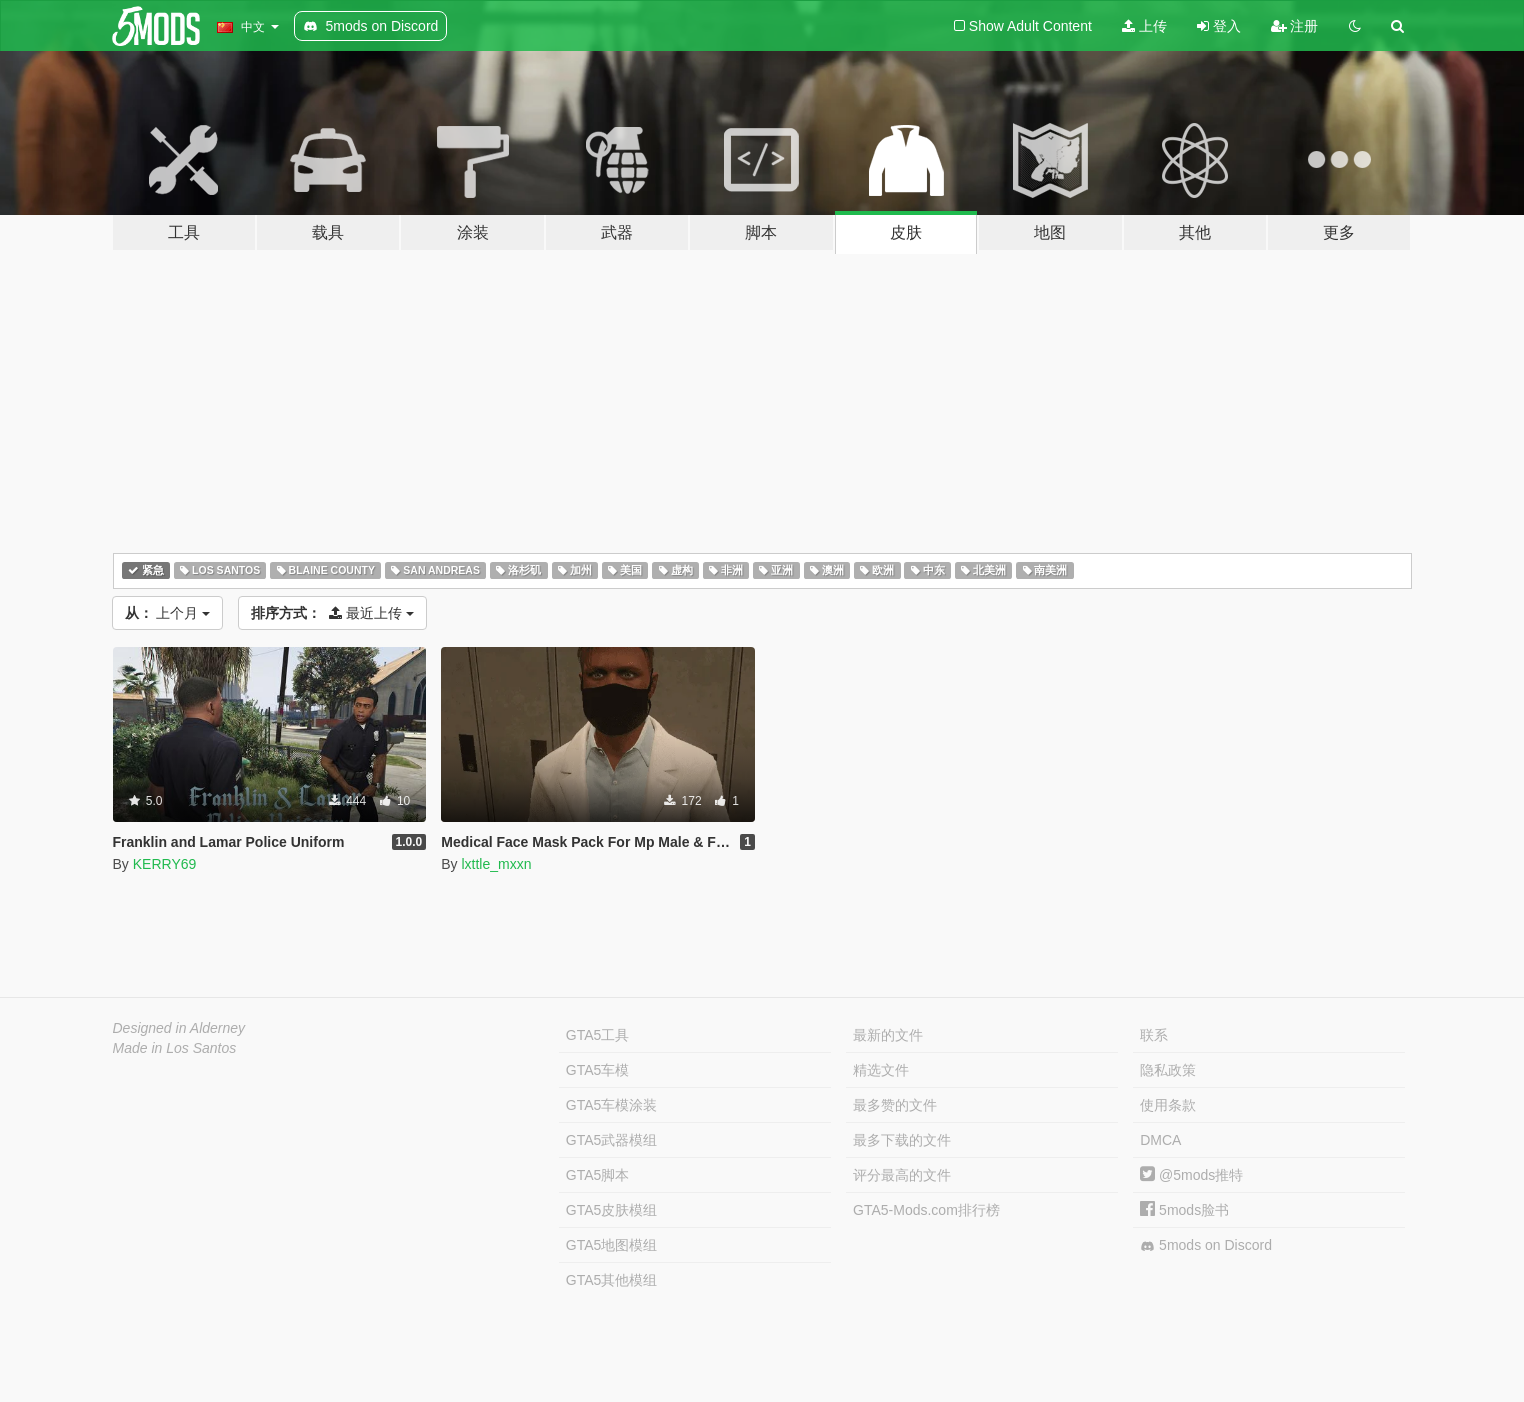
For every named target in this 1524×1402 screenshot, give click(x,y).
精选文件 (881, 1070)
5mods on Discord (1206, 1245)
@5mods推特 (1191, 1175)
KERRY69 (165, 864)
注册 (1295, 26)
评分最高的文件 (902, 1175)
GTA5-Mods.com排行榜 (926, 1210)
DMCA (1160, 1140)
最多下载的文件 (902, 1140)
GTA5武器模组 (612, 1140)
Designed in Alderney (179, 1028)
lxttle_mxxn (496, 864)
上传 (1144, 26)
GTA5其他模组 (612, 1280)
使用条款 (1168, 1105)
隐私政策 (1168, 1070)
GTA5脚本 (598, 1175)
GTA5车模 (598, 1070)
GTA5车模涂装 (612, 1105)
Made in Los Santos (175, 1048)
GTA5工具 (598, 1035)
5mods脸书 (1184, 1210)
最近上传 (332, 613)
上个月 (168, 613)
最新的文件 (888, 1035)
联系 (1154, 1035)
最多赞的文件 (895, 1105)
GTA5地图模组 (612, 1245)
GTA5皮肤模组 (612, 1210)
